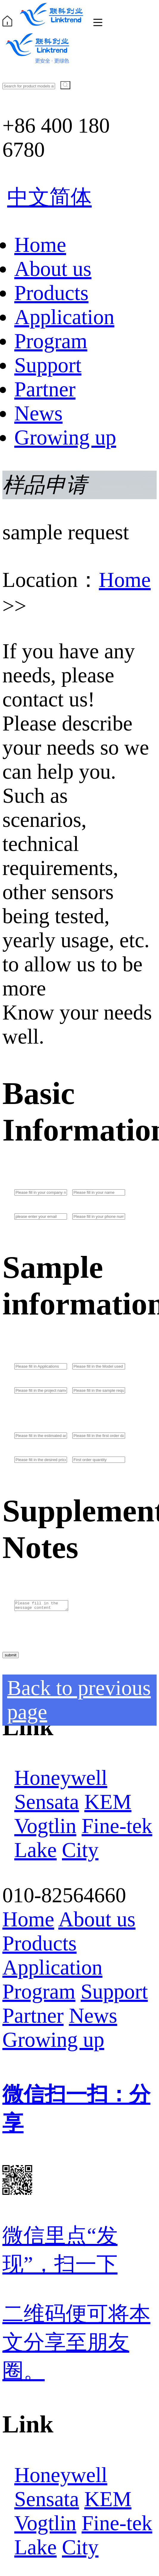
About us (52, 268)
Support (47, 365)
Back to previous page (79, 1700)
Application (64, 317)
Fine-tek (117, 1825)
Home (40, 244)
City (80, 1850)
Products (51, 292)
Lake (35, 1850)
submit (10, 1655)
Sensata (46, 1801)
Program (50, 341)
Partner (45, 389)
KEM (107, 1801)
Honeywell (60, 1777)
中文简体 (49, 197)
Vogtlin (45, 1825)
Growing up (65, 437)
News (38, 413)
